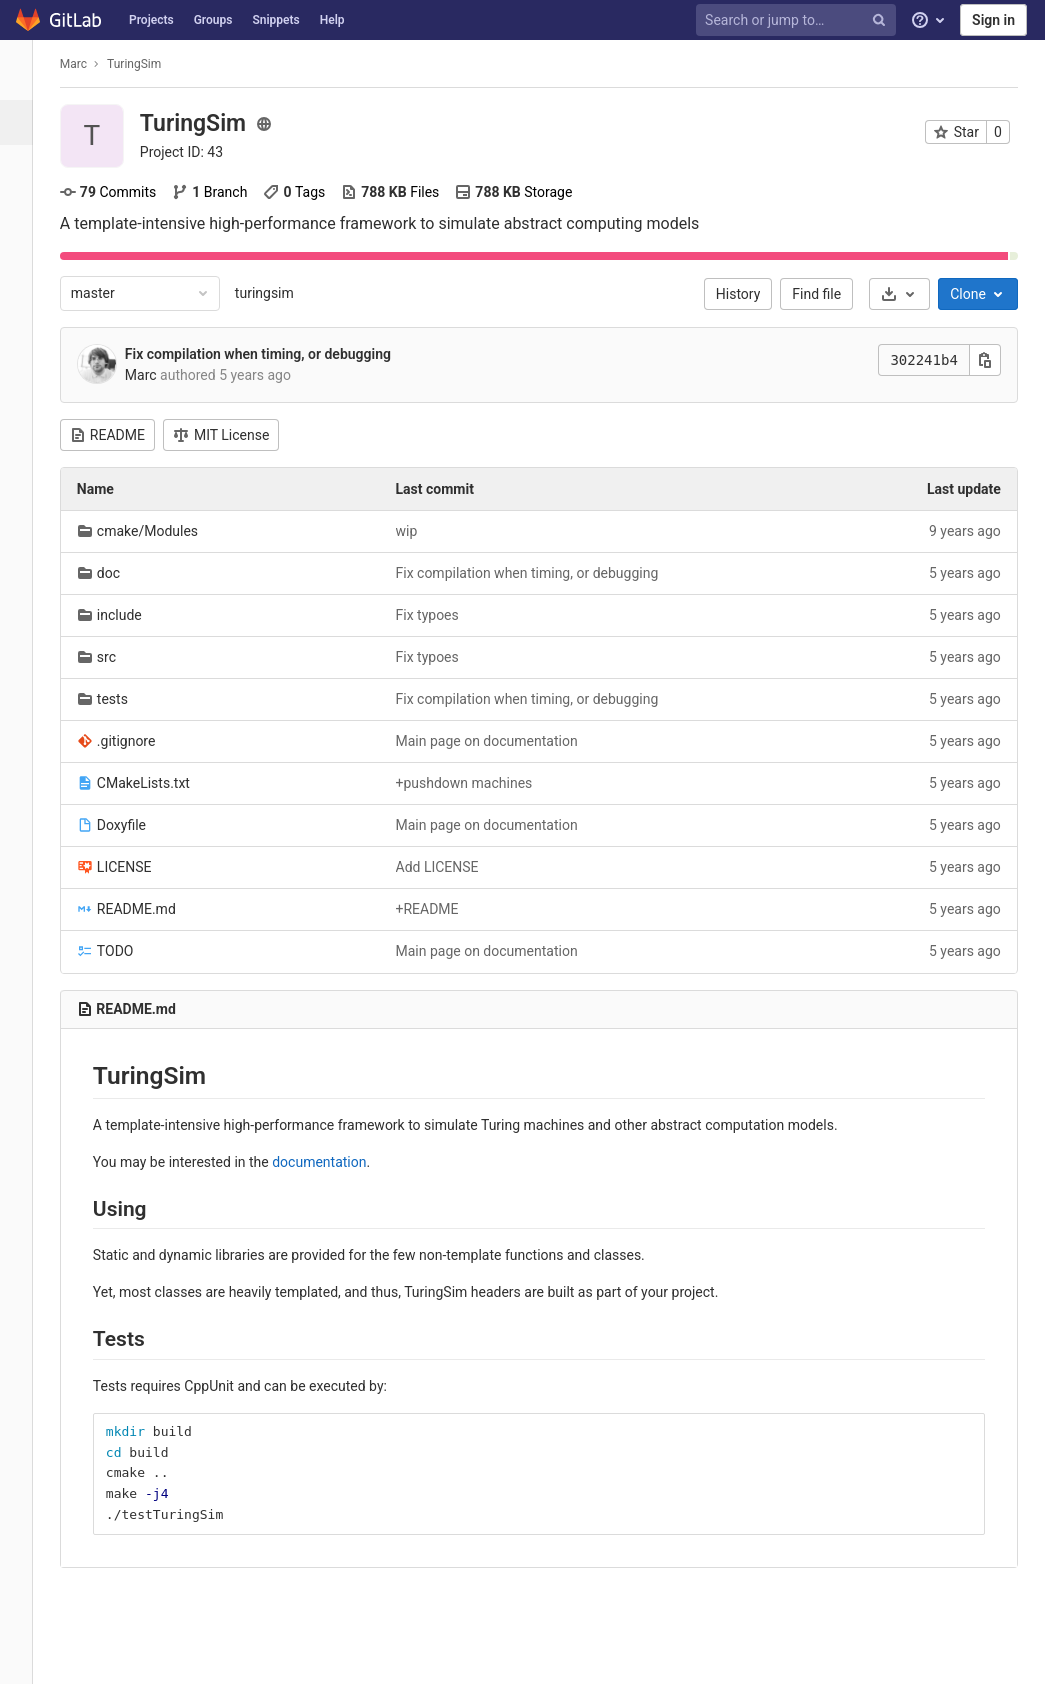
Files (399, 192)
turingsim (273, 293)
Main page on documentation (495, 741)
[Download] (908, 294)
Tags (303, 192)
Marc (82, 64)
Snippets (275, 20)
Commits (117, 192)
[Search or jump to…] (799, 20)
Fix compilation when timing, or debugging (267, 354)
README (116, 435)
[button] (24, 1660)
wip (415, 531)
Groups (213, 20)
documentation (328, 1162)
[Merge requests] (24, 257)
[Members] (24, 572)
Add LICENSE (445, 867)
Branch (218, 192)
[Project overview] (26, 122)
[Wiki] (24, 482)
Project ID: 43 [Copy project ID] (190, 152)
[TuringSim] (25, 70)
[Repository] (24, 167)
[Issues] (24, 212)
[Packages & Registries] (24, 392)
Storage (522, 192)
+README (435, 909)
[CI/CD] (24, 302)
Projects (151, 20)
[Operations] (24, 347)
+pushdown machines (472, 783)
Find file (825, 294)
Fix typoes (435, 615)
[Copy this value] (994, 360)
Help (332, 20)
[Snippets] (24, 527)
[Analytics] (24, 437)
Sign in (993, 20)
